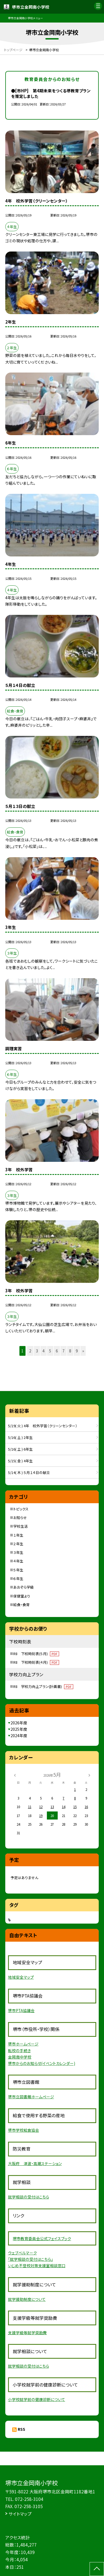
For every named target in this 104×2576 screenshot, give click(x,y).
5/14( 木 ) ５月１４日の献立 (29, 1472)
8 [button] (70, 1351)
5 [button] (50, 1351)
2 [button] (30, 1351)
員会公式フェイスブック (51, 2238)
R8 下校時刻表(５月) (36, 1653)
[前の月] (15, 1774)
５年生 (18, 1569)
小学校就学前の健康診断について (36, 2399)
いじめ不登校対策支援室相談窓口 (36, 2265)
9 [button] (77, 1351)
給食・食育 (21, 1604)
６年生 (18, 1578)
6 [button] (57, 1351)
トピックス (21, 1509)
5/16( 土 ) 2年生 (20, 1437)
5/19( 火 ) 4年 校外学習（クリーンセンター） (42, 1425)
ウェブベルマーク (22, 2252)
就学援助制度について (27, 2299)
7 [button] (63, 1351)
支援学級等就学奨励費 (27, 2332)
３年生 (18, 1552)
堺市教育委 (22, 2238)
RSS (21, 2429)
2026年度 (19, 1722)
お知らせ (20, 1517)
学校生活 (20, 1526)
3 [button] (37, 1351)
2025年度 (19, 1729)
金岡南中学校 (19, 2057)
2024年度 (19, 1735)
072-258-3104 (29, 2499)
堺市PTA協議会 (21, 2010)
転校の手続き (19, 2050)
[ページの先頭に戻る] (97, 2569)
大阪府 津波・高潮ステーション (35, 2163)
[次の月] (89, 1774)
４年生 (18, 1561)
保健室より (21, 1596)
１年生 (18, 1535)
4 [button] (43, 1351)
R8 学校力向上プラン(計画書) (43, 1686)
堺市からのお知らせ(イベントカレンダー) (41, 2063)
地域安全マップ (21, 1977)
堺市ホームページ (23, 2044)
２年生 (18, 1543)
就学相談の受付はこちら (28, 2197)
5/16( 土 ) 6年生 (20, 1449)
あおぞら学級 (23, 1587)
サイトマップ (20, 2514)
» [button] (83, 1351)
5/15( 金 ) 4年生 (20, 1460)
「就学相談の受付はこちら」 (30, 2259)
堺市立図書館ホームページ (31, 2096)
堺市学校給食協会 (23, 2130)
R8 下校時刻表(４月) (36, 1662)
